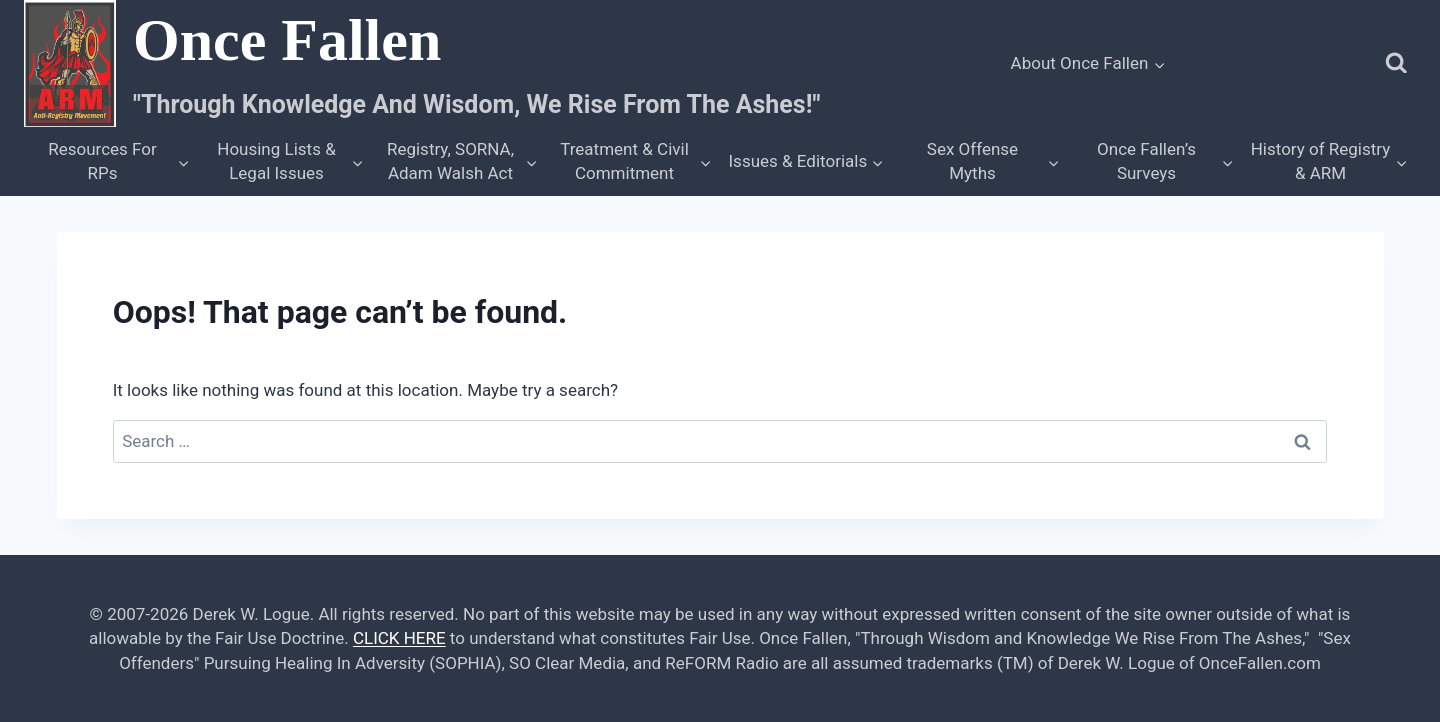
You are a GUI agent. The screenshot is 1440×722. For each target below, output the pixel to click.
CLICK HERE (399, 638)
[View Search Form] (1396, 63)
